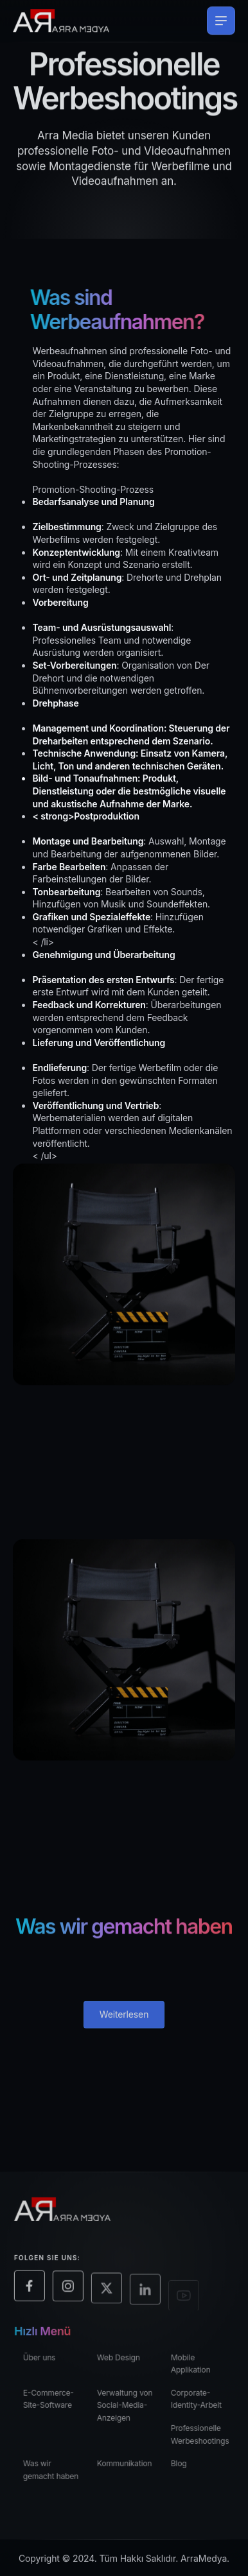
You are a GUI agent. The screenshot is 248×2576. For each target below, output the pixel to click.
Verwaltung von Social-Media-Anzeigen (131, 2410)
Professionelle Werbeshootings (206, 2439)
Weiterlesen (124, 2020)
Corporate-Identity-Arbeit (202, 2404)
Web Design (124, 2362)
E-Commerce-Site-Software (55, 2404)
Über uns (46, 2362)
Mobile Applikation (197, 2368)
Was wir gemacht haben (57, 2475)
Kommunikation (131, 2468)
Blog (185, 2468)
